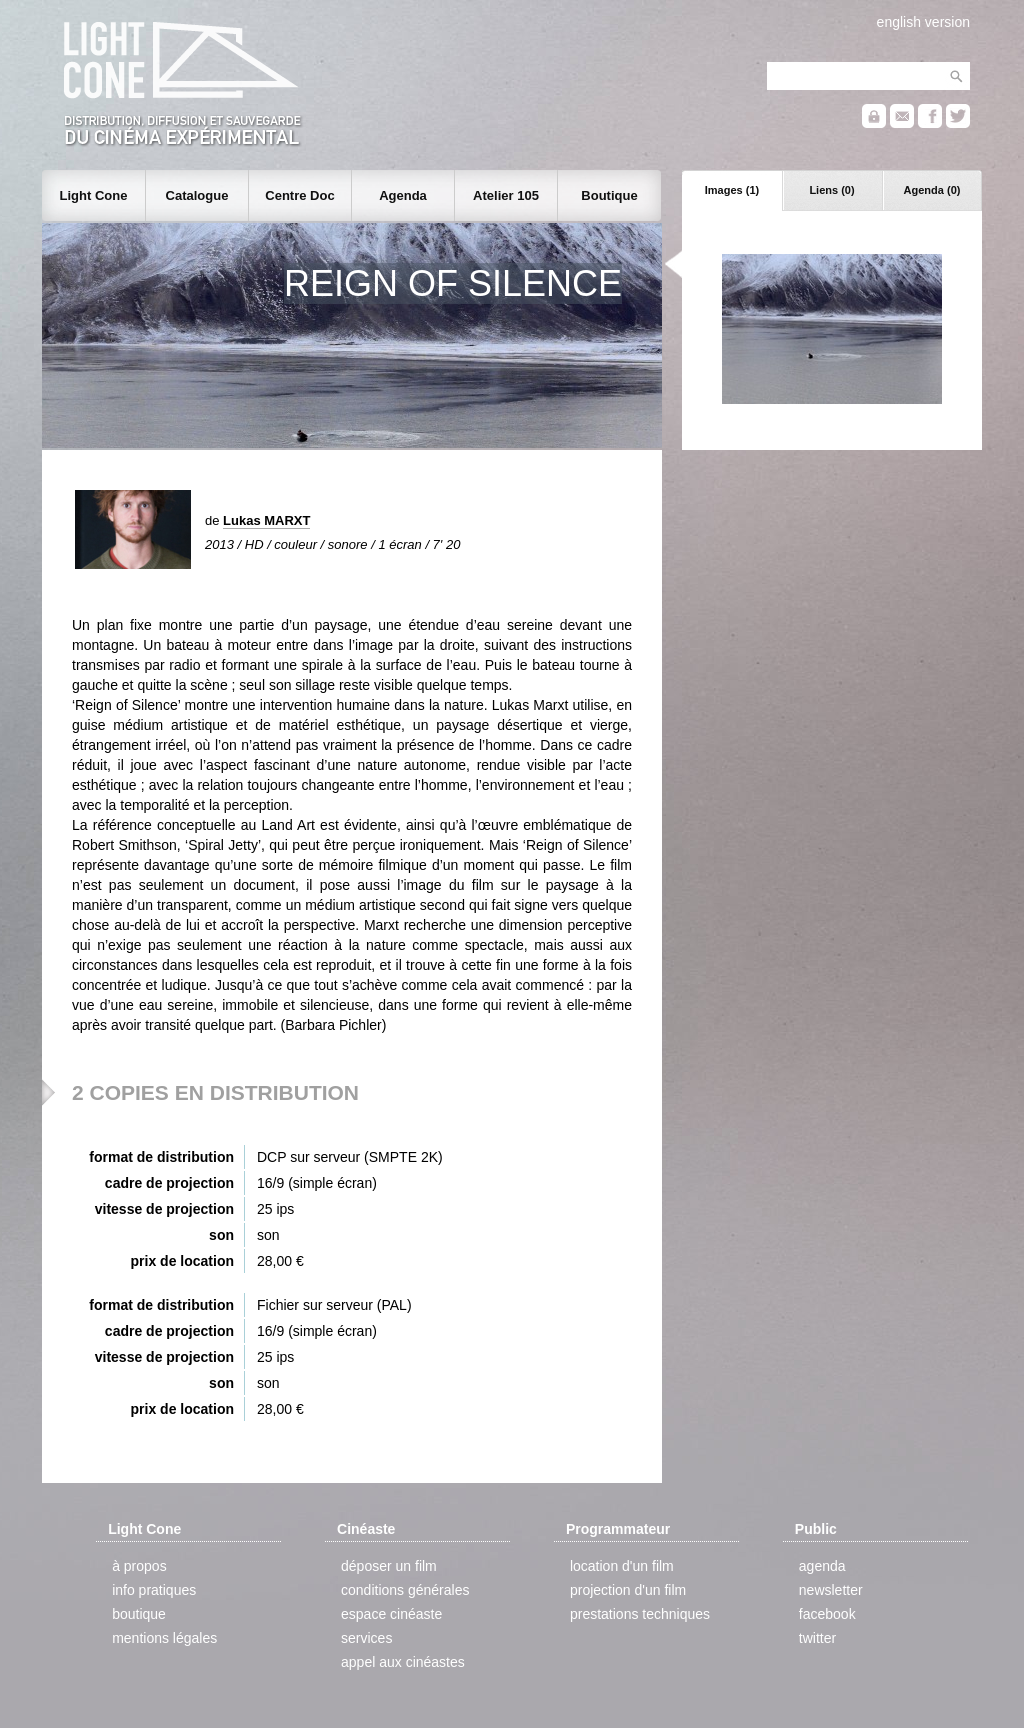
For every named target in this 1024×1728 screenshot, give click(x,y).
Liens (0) (831, 190)
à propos (139, 1566)
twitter (817, 1638)
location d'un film (622, 1566)
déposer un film (389, 1566)
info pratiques (154, 1590)
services (366, 1638)
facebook (827, 1614)
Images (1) (732, 190)
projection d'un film (628, 1590)
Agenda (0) (932, 190)
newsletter (831, 1590)
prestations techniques (640, 1614)
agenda (822, 1566)
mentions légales (164, 1638)
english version (923, 22)
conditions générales (405, 1590)
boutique (139, 1614)
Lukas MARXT (266, 520)
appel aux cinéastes (403, 1662)
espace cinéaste (391, 1614)
